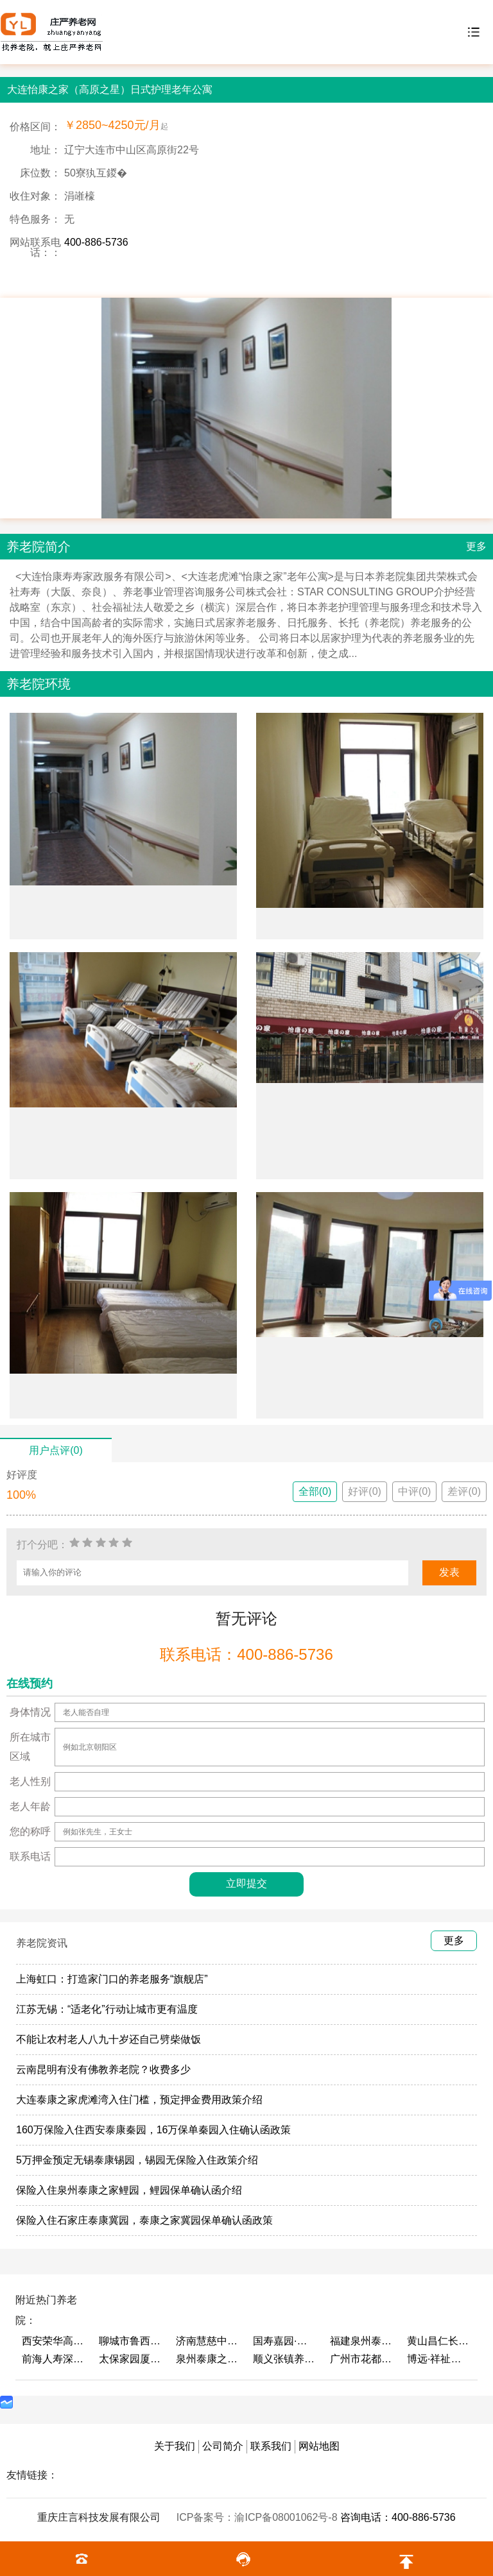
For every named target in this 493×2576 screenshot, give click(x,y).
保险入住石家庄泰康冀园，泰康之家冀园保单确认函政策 (144, 2220)
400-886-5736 (96, 242)
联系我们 (270, 2446)
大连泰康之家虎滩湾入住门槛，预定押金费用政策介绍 (139, 2099)
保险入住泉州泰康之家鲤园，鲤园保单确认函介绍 (129, 2190)
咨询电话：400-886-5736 (398, 2517)
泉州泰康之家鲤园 (208, 2358)
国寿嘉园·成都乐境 (285, 2340)
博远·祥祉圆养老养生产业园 (439, 2358)
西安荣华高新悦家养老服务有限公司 (54, 2340)
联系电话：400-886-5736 (246, 1654)
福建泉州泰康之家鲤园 (362, 2340)
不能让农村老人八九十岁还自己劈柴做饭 (108, 2039)
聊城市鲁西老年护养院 (131, 2340)
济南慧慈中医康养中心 (208, 2340)
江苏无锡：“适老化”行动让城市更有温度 (107, 2009)
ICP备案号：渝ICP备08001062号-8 (258, 2517)
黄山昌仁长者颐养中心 (439, 2340)
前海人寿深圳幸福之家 (54, 2358)
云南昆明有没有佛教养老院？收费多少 (103, 2069)
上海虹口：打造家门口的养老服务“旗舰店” (112, 1979)
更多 (476, 546)
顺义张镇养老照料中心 (285, 2358)
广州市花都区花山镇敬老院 (362, 2358)
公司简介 (222, 2446)
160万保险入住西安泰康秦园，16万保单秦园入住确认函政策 (153, 2129)
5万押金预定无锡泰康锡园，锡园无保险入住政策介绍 (137, 2159)
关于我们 (174, 2446)
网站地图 (319, 2446)
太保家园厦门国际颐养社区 (131, 2358)
